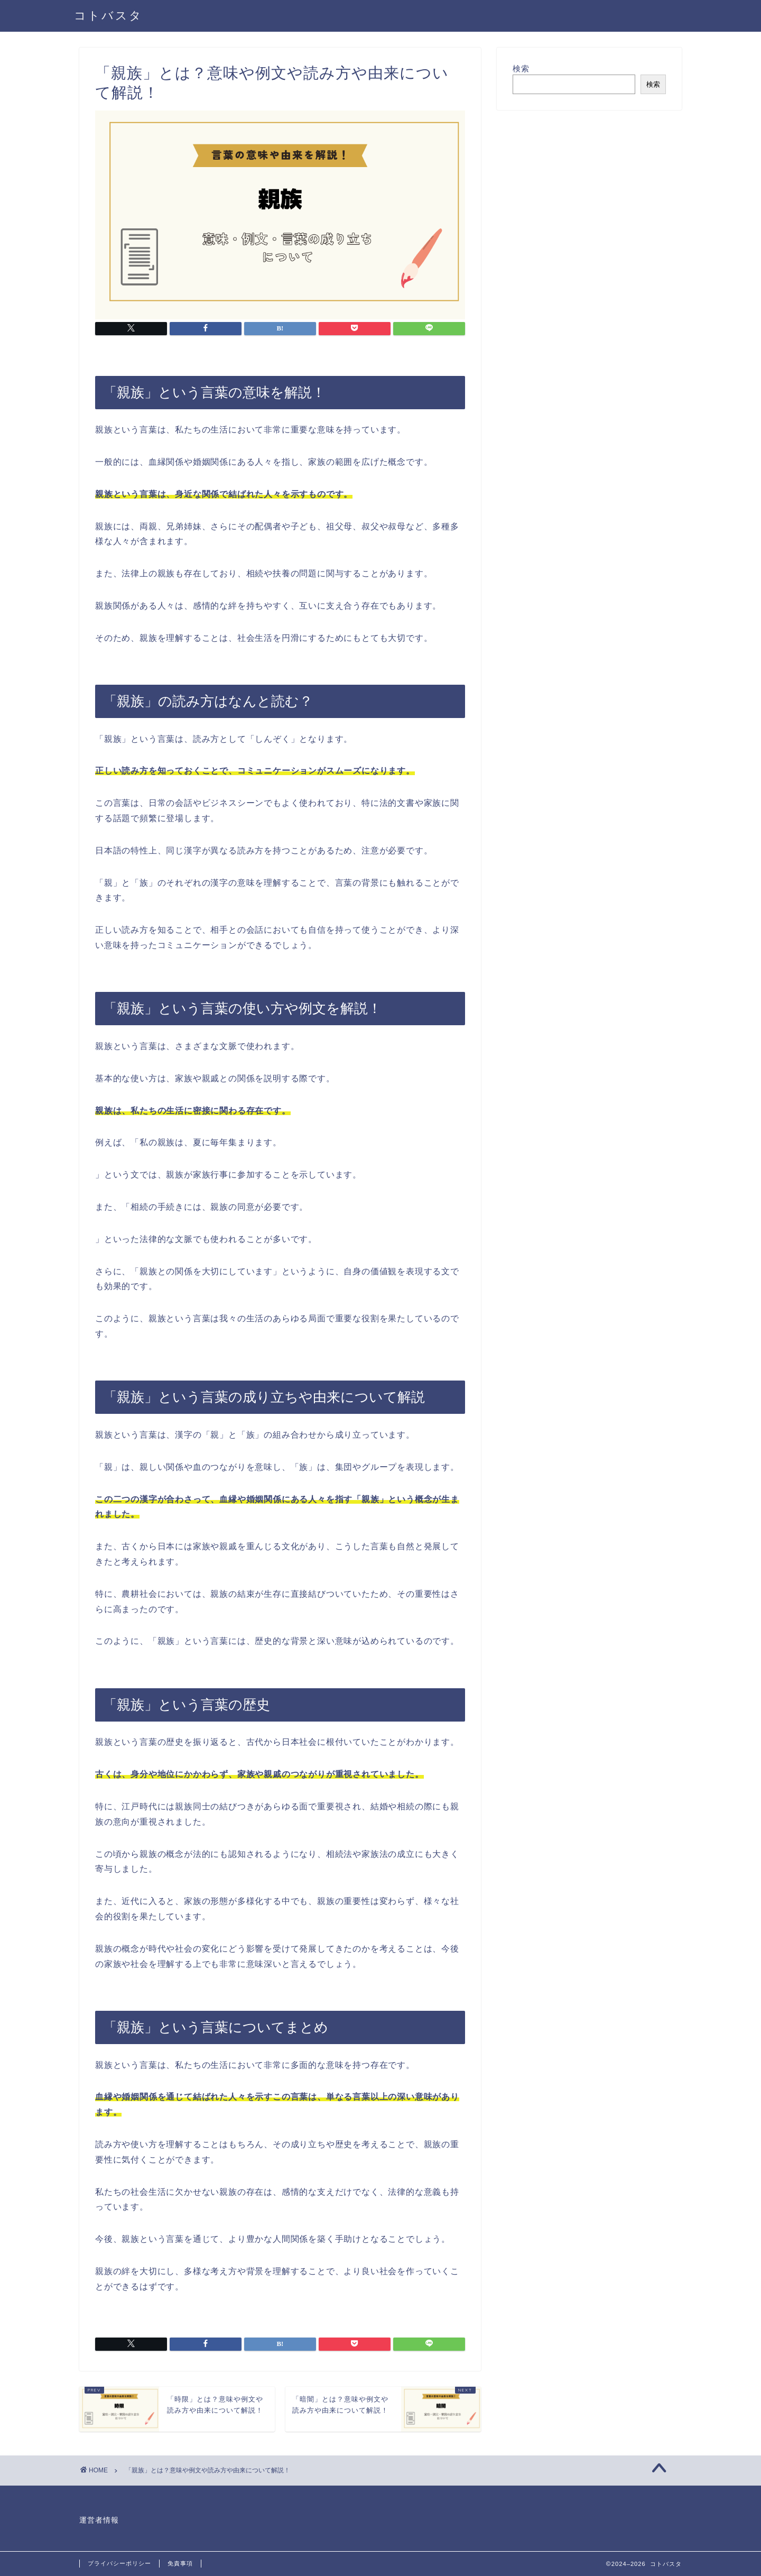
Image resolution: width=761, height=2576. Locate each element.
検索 (521, 68)
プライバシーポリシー (119, 2563)
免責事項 (180, 2563)
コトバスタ (108, 15)
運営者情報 (99, 2520)
